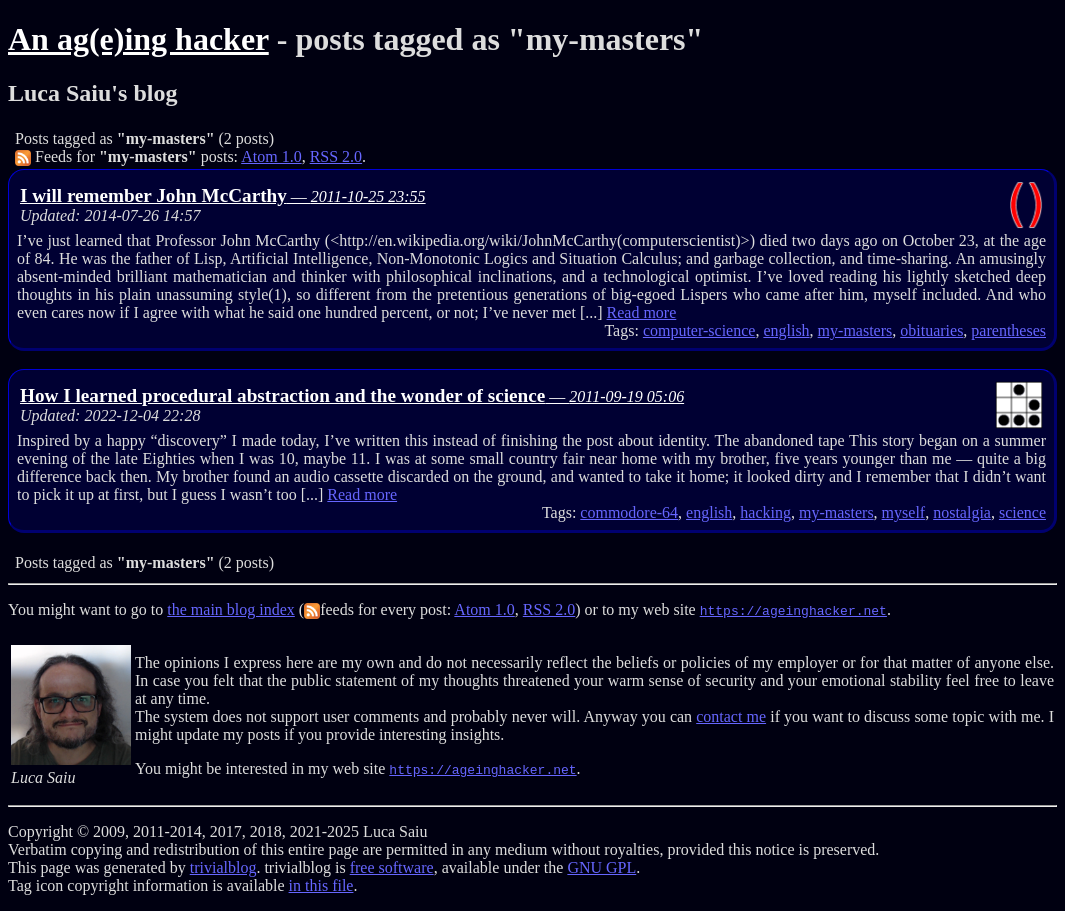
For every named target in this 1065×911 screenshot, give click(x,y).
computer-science (699, 330)
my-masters (855, 330)
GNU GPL (601, 867)
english (786, 330)
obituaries (931, 330)
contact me (731, 716)
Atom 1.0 (271, 156)
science (1022, 512)
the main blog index (231, 609)
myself (904, 512)
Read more (642, 312)
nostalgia (962, 512)
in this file (321, 885)
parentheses (1008, 330)
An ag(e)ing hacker (138, 39)
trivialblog (223, 867)
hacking (765, 512)
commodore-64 (629, 512)
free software (392, 867)
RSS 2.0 (336, 156)
